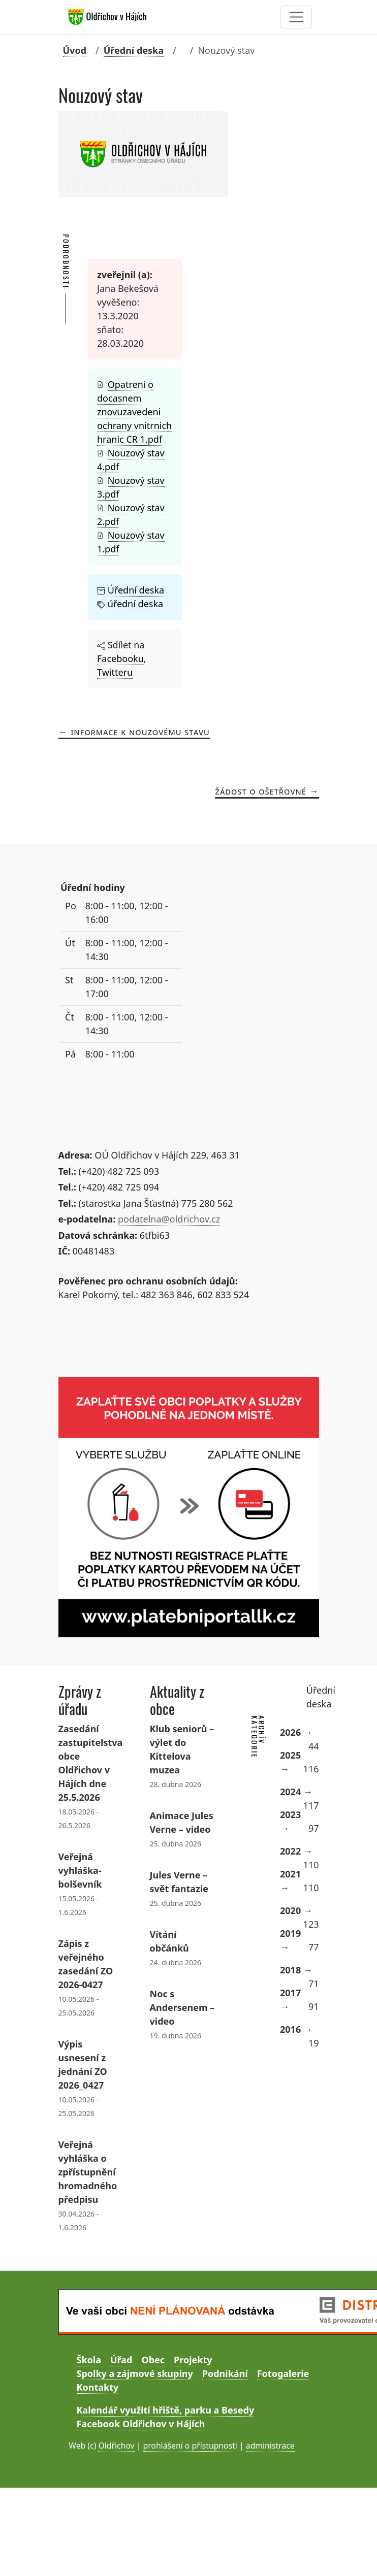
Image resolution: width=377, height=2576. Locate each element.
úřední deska (135, 604)
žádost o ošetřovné (260, 791)
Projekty (193, 2360)
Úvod (75, 50)
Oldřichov (116, 2445)
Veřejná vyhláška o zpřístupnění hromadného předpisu (87, 2171)
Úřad (121, 2360)
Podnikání (225, 2373)
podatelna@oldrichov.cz (169, 1219)
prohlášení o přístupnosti (190, 2445)
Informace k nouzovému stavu (140, 731)
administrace (270, 2445)
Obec (153, 2360)
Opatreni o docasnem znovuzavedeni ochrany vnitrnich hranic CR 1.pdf (134, 411)
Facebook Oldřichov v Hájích (141, 2424)
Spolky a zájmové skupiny (135, 2373)
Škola (89, 2360)
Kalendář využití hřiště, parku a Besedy (166, 2410)
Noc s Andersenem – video (182, 2007)
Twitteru (115, 672)
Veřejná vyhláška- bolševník (80, 1870)
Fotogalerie (283, 2373)
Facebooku (120, 658)
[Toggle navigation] (296, 17)
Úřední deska (134, 50)
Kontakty (98, 2387)
